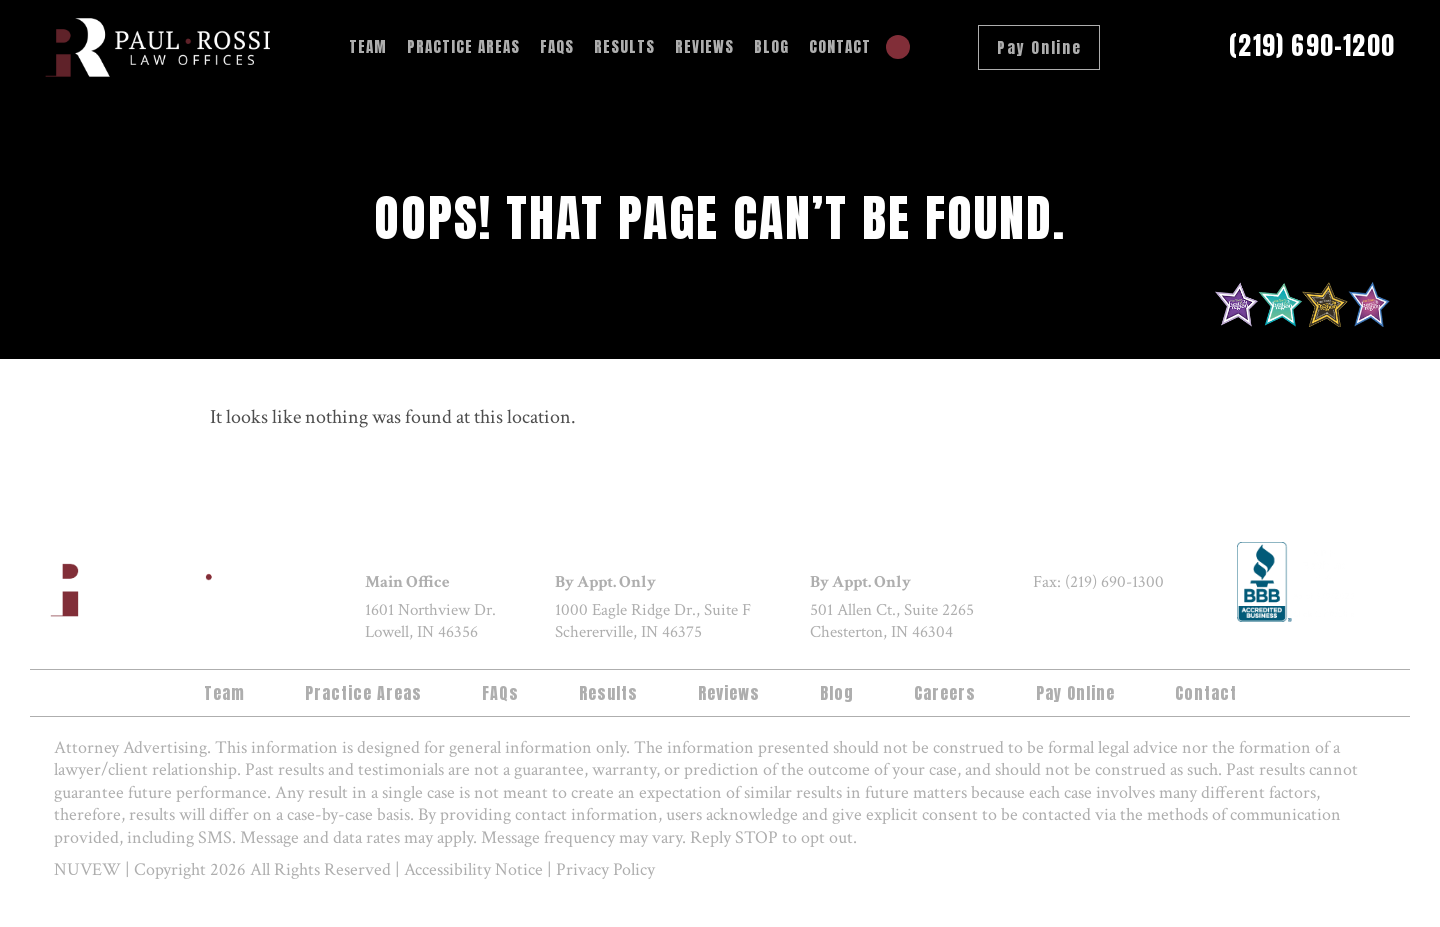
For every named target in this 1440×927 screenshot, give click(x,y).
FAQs (557, 46)
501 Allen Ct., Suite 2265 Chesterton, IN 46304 (892, 621)
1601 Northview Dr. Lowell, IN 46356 (430, 621)
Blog (771, 46)
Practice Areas (463, 46)
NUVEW (87, 869)
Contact (840, 46)
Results (624, 46)
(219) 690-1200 (1312, 46)
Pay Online (1039, 47)
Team (368, 46)
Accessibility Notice (473, 869)
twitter (1098, 620)
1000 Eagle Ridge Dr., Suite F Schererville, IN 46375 (653, 621)
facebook (1052, 620)
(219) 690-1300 (1114, 582)
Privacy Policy (605, 869)
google (1144, 620)
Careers (945, 693)
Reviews (704, 46)
